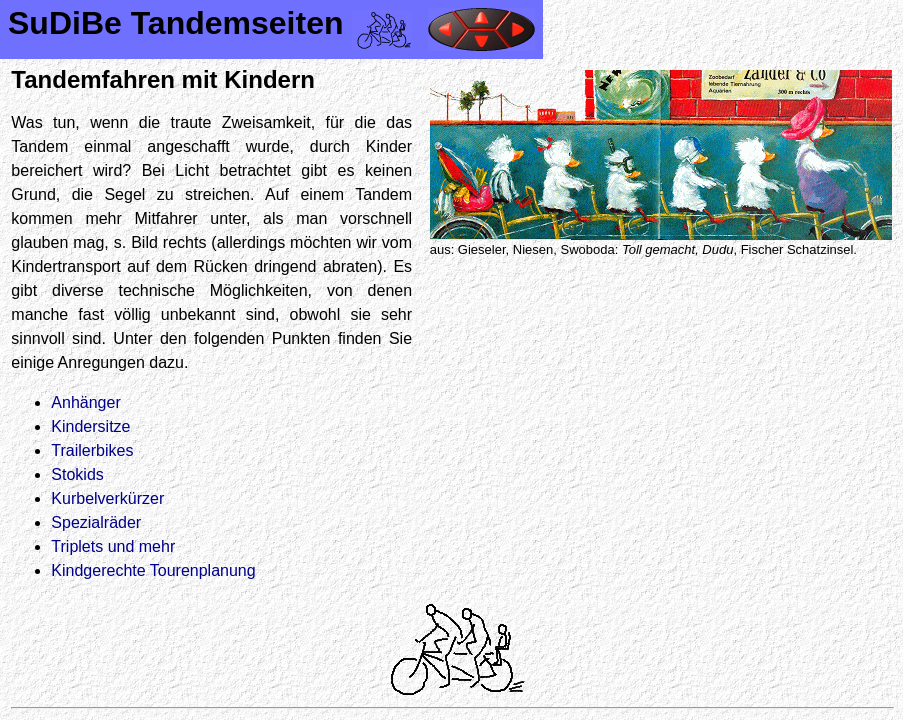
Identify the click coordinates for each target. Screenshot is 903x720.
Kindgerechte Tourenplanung (153, 570)
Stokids (77, 474)
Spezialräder (96, 522)
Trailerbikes (92, 450)
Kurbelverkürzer (107, 498)
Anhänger (85, 402)
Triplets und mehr (113, 546)
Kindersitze (90, 426)
